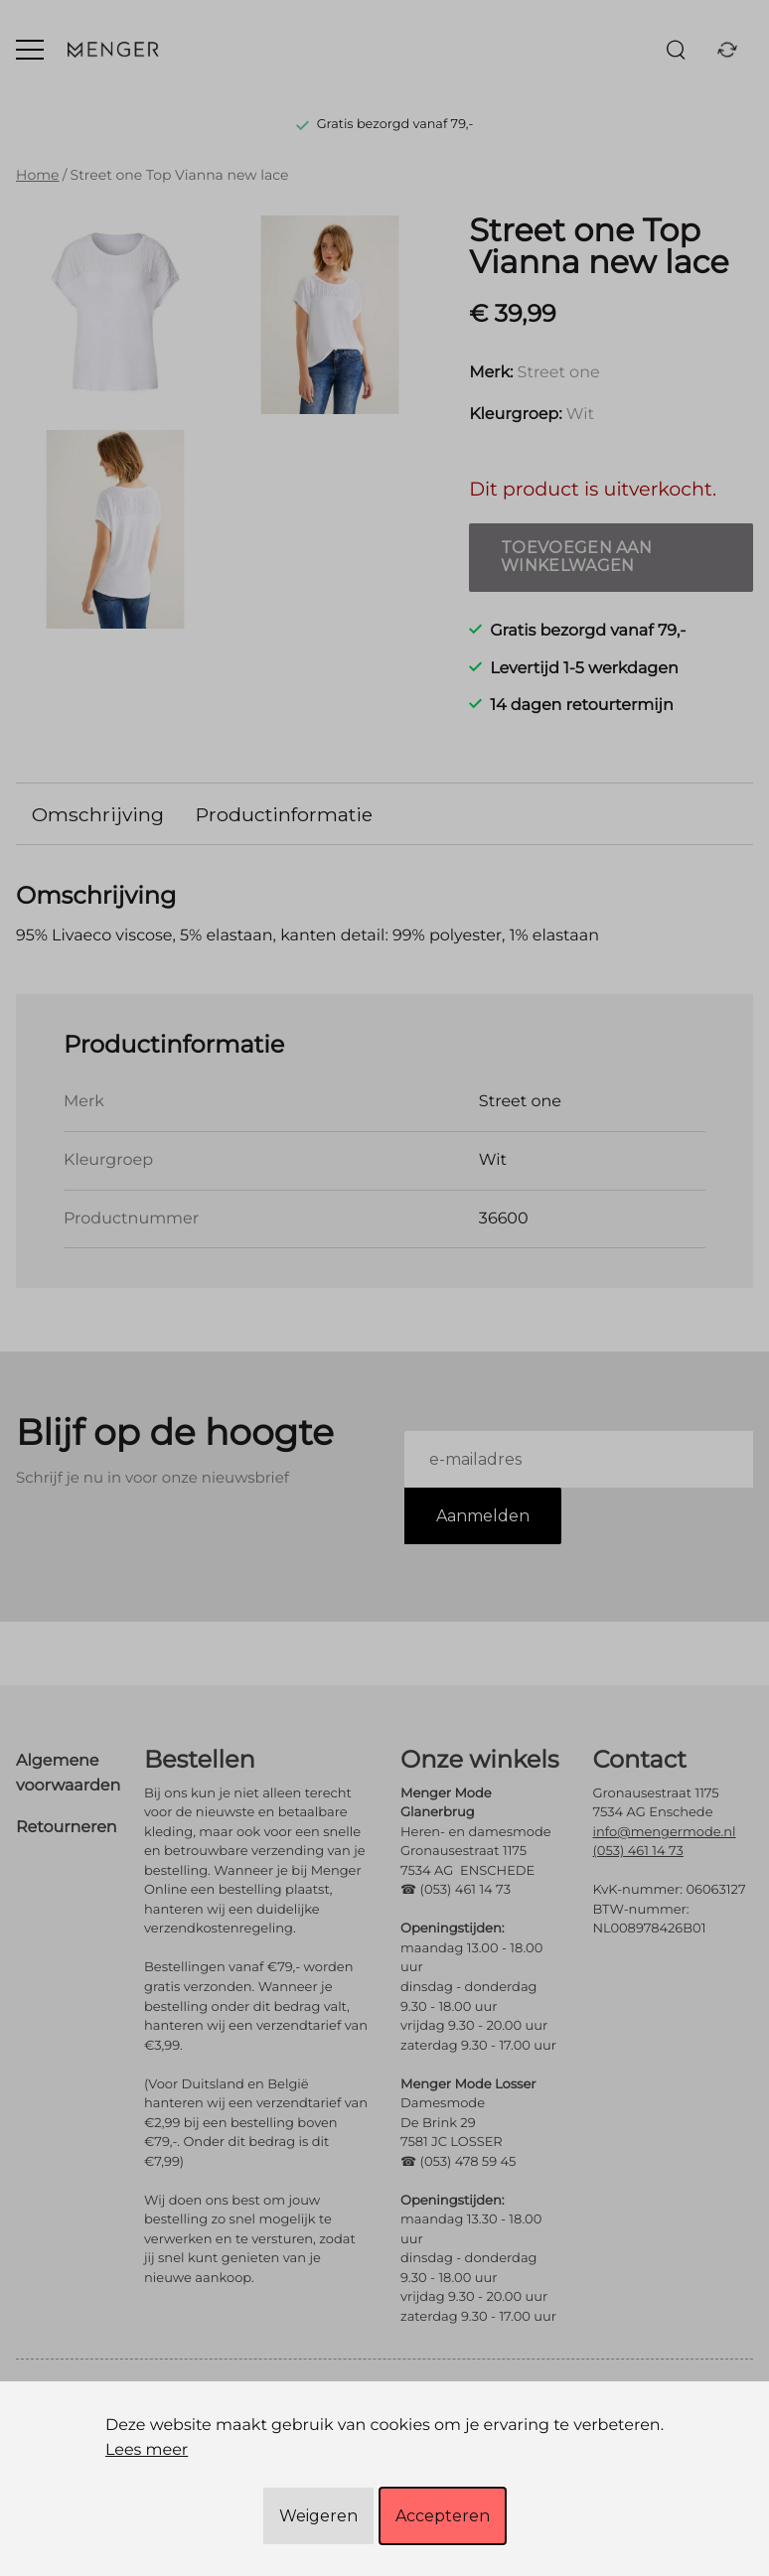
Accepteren (442, 2515)
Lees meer (146, 2450)
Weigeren (318, 2515)
